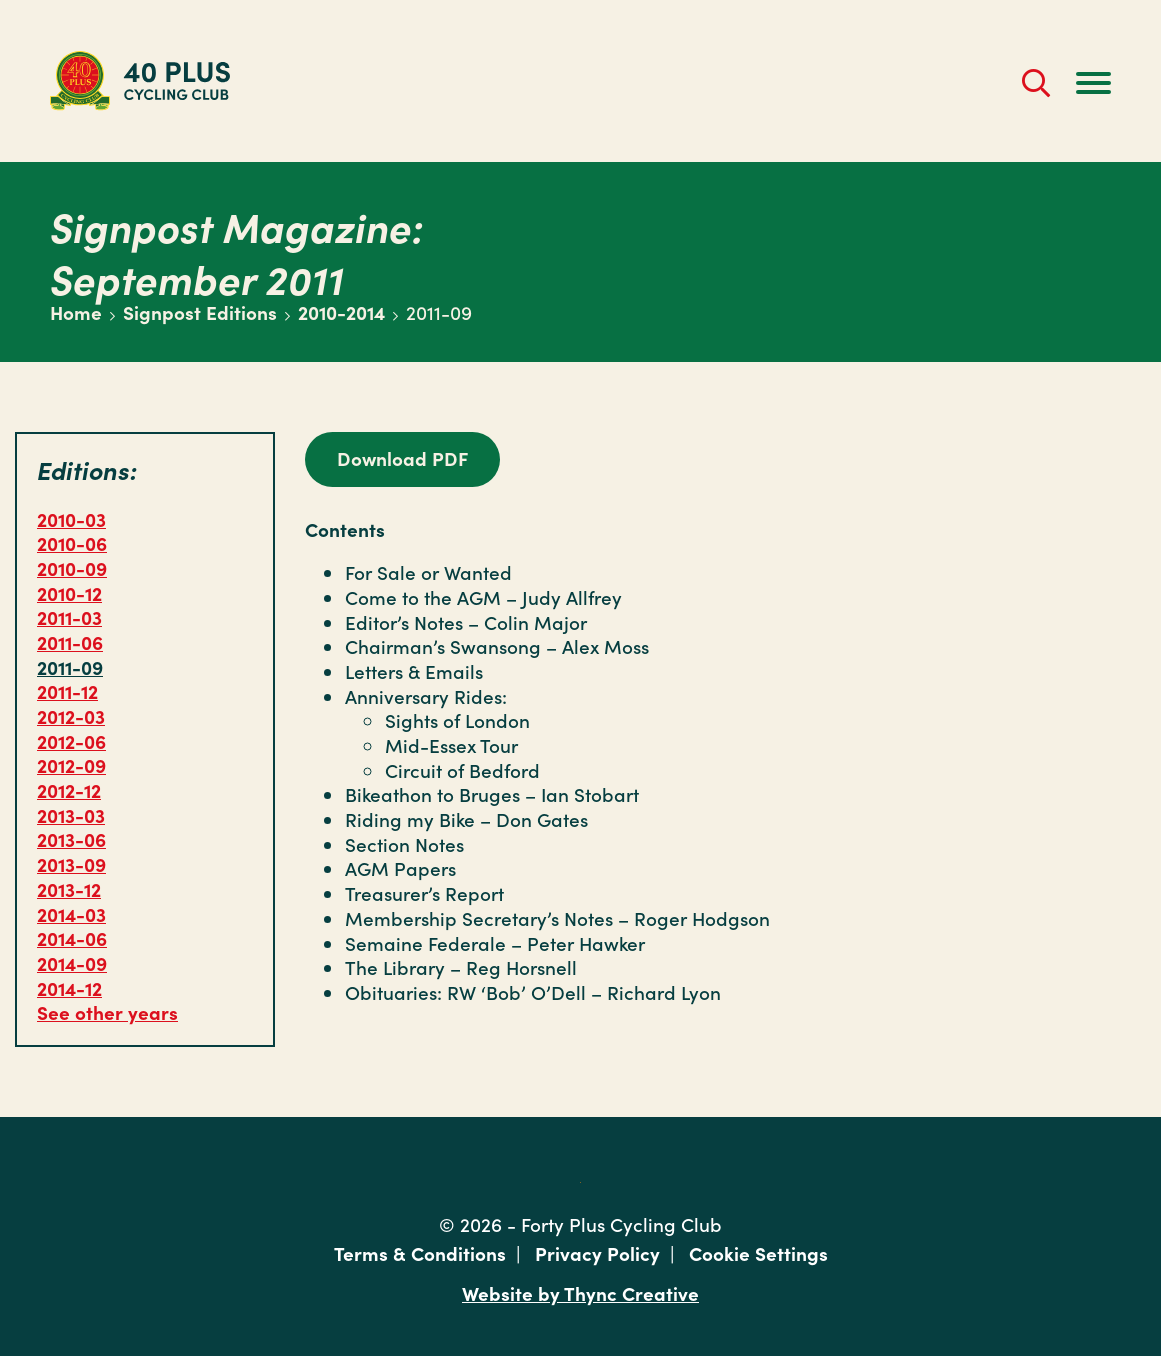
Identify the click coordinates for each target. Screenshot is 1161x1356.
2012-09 (71, 764)
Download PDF (402, 457)
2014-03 (71, 913)
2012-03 (71, 715)
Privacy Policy (597, 1252)
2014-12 (69, 987)
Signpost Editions (200, 311)
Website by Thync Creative (580, 1292)
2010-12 (69, 592)
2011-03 (69, 616)
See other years (107, 1011)
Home (76, 311)
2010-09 (72, 567)
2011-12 (67, 690)
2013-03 (71, 814)
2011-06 (70, 641)
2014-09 (72, 962)
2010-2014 (341, 311)
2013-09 (71, 863)
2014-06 (72, 937)
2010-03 (71, 518)
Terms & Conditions (420, 1252)
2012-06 (71, 740)
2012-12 (69, 789)
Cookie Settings (758, 1252)
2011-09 (70, 666)
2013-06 (71, 838)
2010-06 (72, 542)
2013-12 (69, 888)
